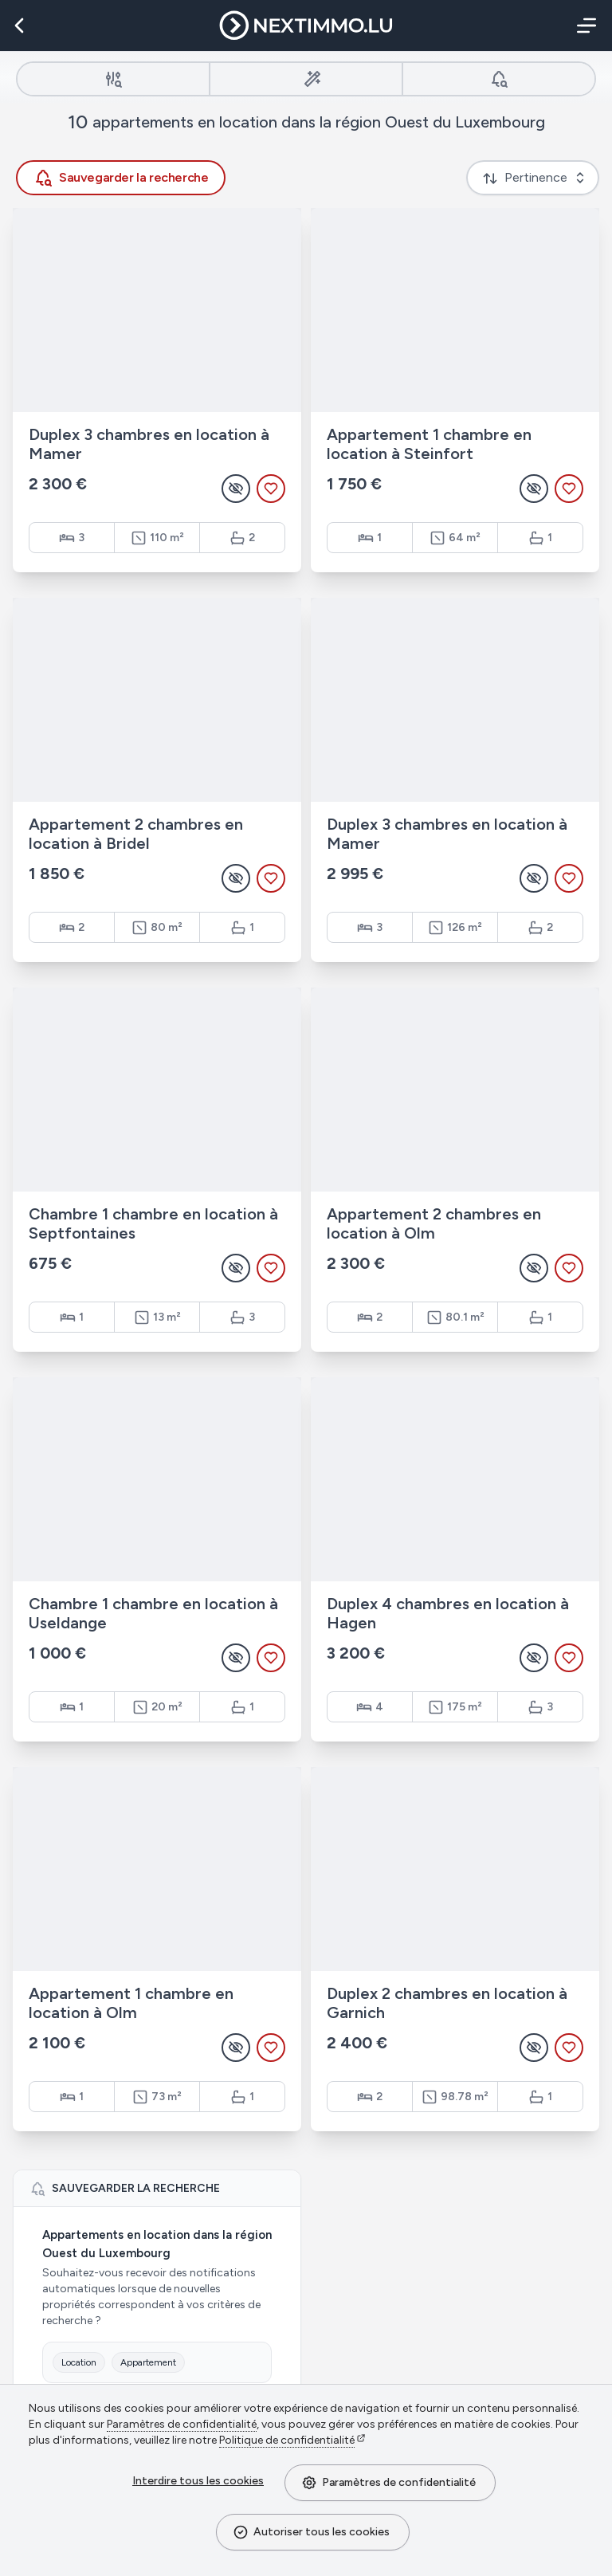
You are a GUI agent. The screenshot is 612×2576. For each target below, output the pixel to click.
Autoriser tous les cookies (311, 2532)
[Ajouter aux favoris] (271, 488)
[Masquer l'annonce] (236, 488)
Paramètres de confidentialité (388, 2483)
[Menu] (583, 25)
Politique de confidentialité (287, 2440)
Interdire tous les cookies (198, 2481)
